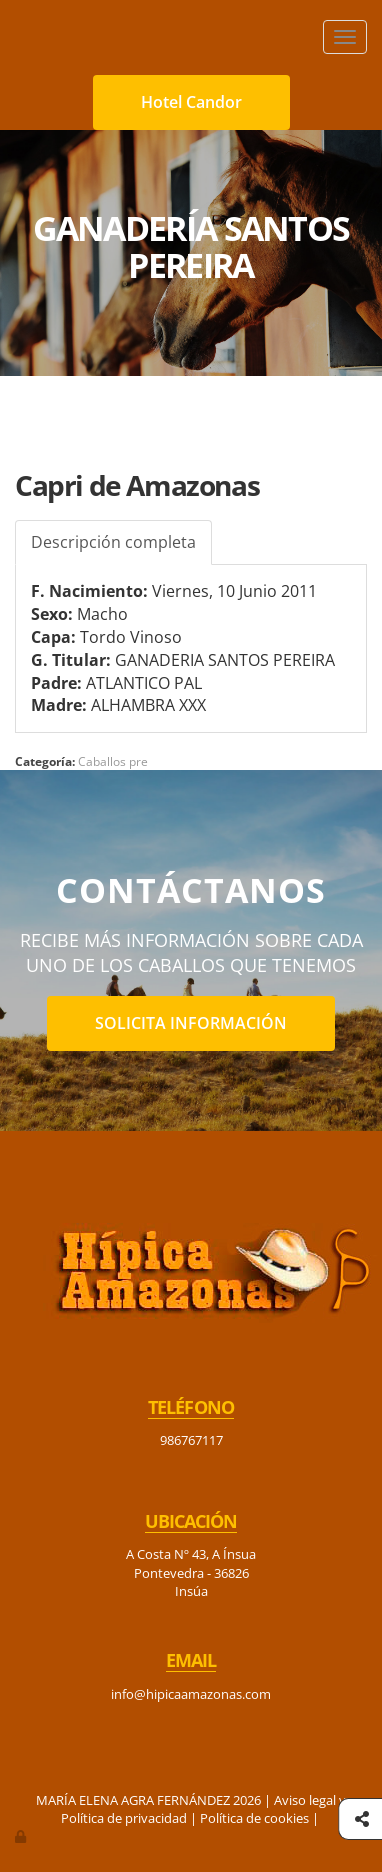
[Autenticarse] (22, 1836)
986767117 (191, 1440)
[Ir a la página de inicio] (10, 37)
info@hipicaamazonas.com (191, 1694)
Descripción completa (113, 542)
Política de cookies (254, 1818)
